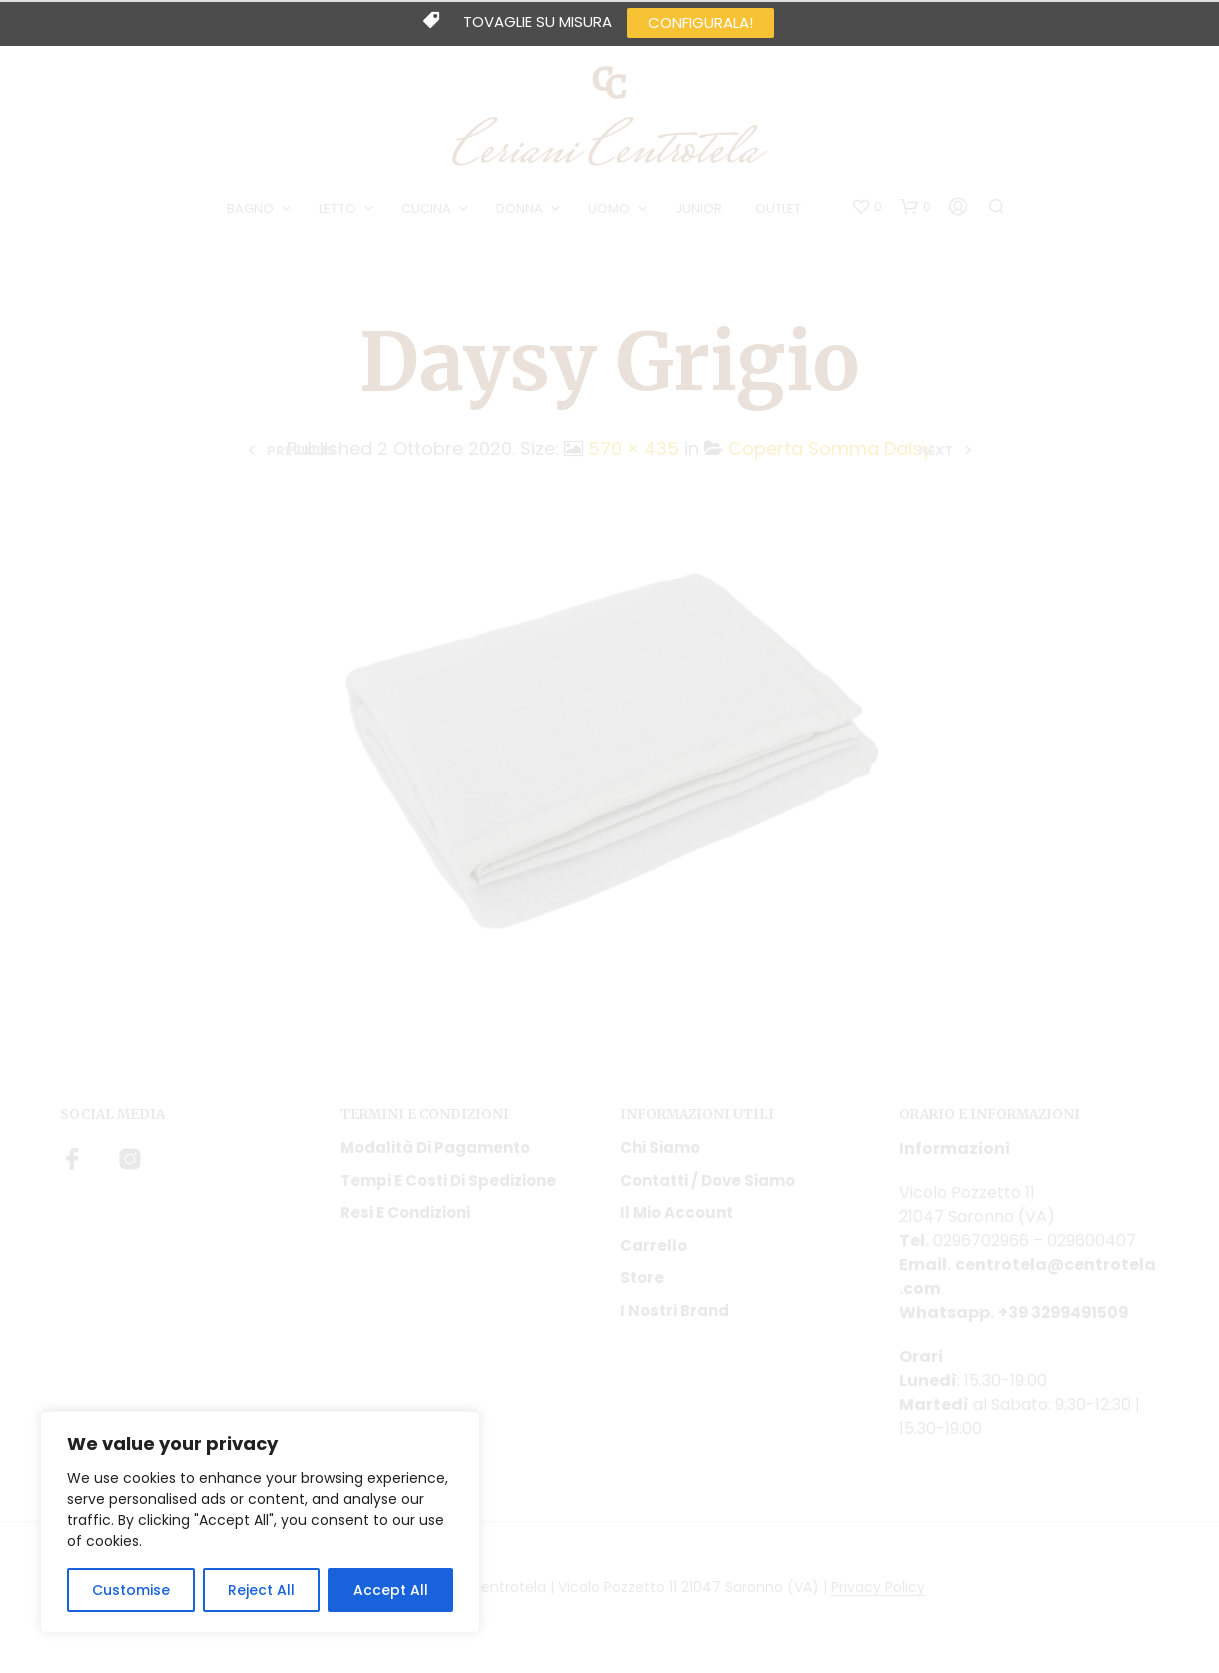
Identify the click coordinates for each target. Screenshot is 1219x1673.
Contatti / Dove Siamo (707, 1180)
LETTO (337, 208)
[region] (260, 1522)
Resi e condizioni (405, 1212)
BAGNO (250, 208)
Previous (301, 450)
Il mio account (676, 1212)
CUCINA (426, 208)
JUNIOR (698, 208)
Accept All (390, 1590)
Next (935, 450)
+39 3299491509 (1066, 1312)
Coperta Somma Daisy (830, 448)
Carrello (653, 1245)
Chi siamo (660, 1147)
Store (642, 1277)
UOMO (609, 208)
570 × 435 (633, 448)
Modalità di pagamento (435, 1147)
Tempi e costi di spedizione (448, 1180)
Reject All (261, 1590)
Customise (131, 1590)
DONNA (519, 208)
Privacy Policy (878, 1588)
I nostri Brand (674, 1310)
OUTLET (778, 208)
